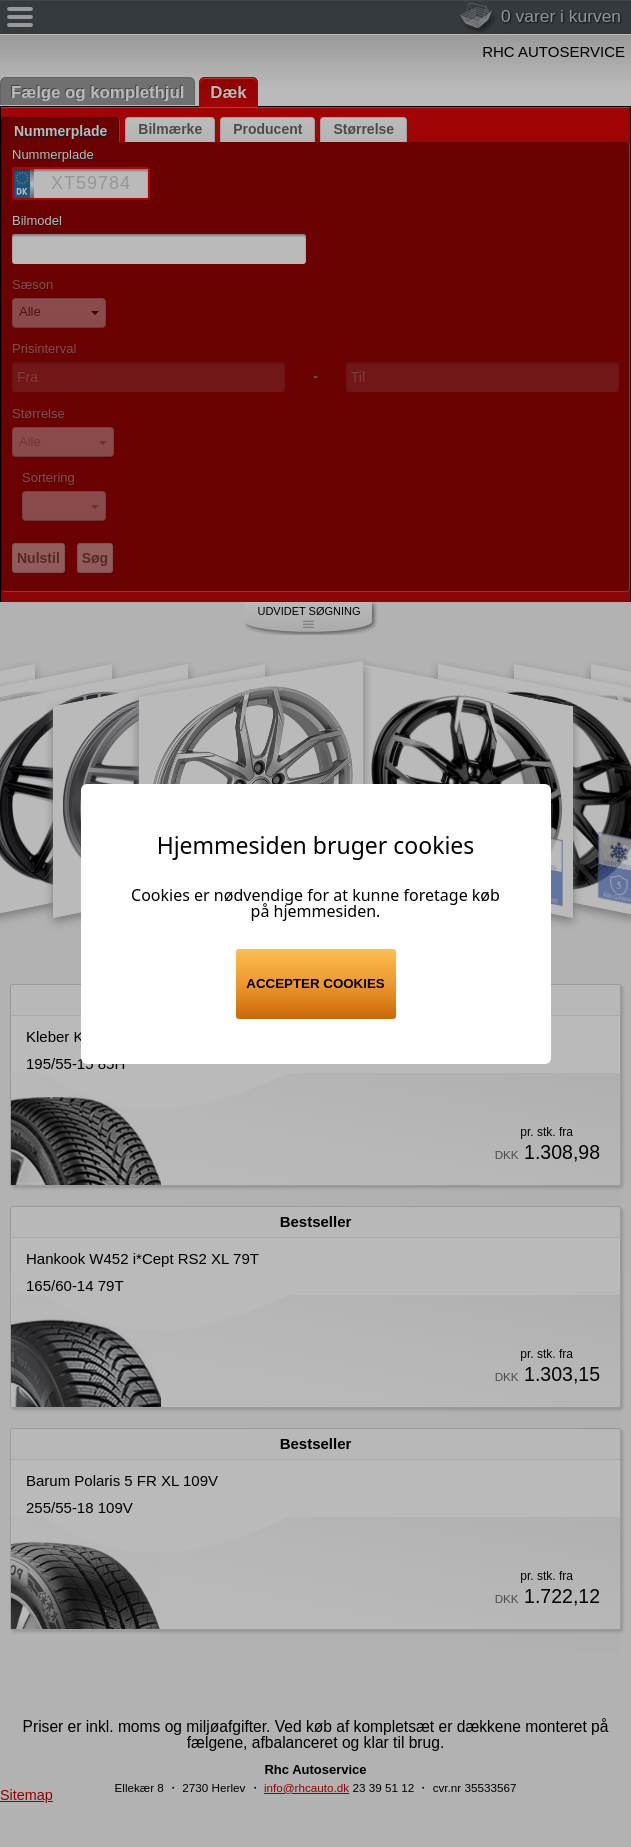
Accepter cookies (315, 983)
